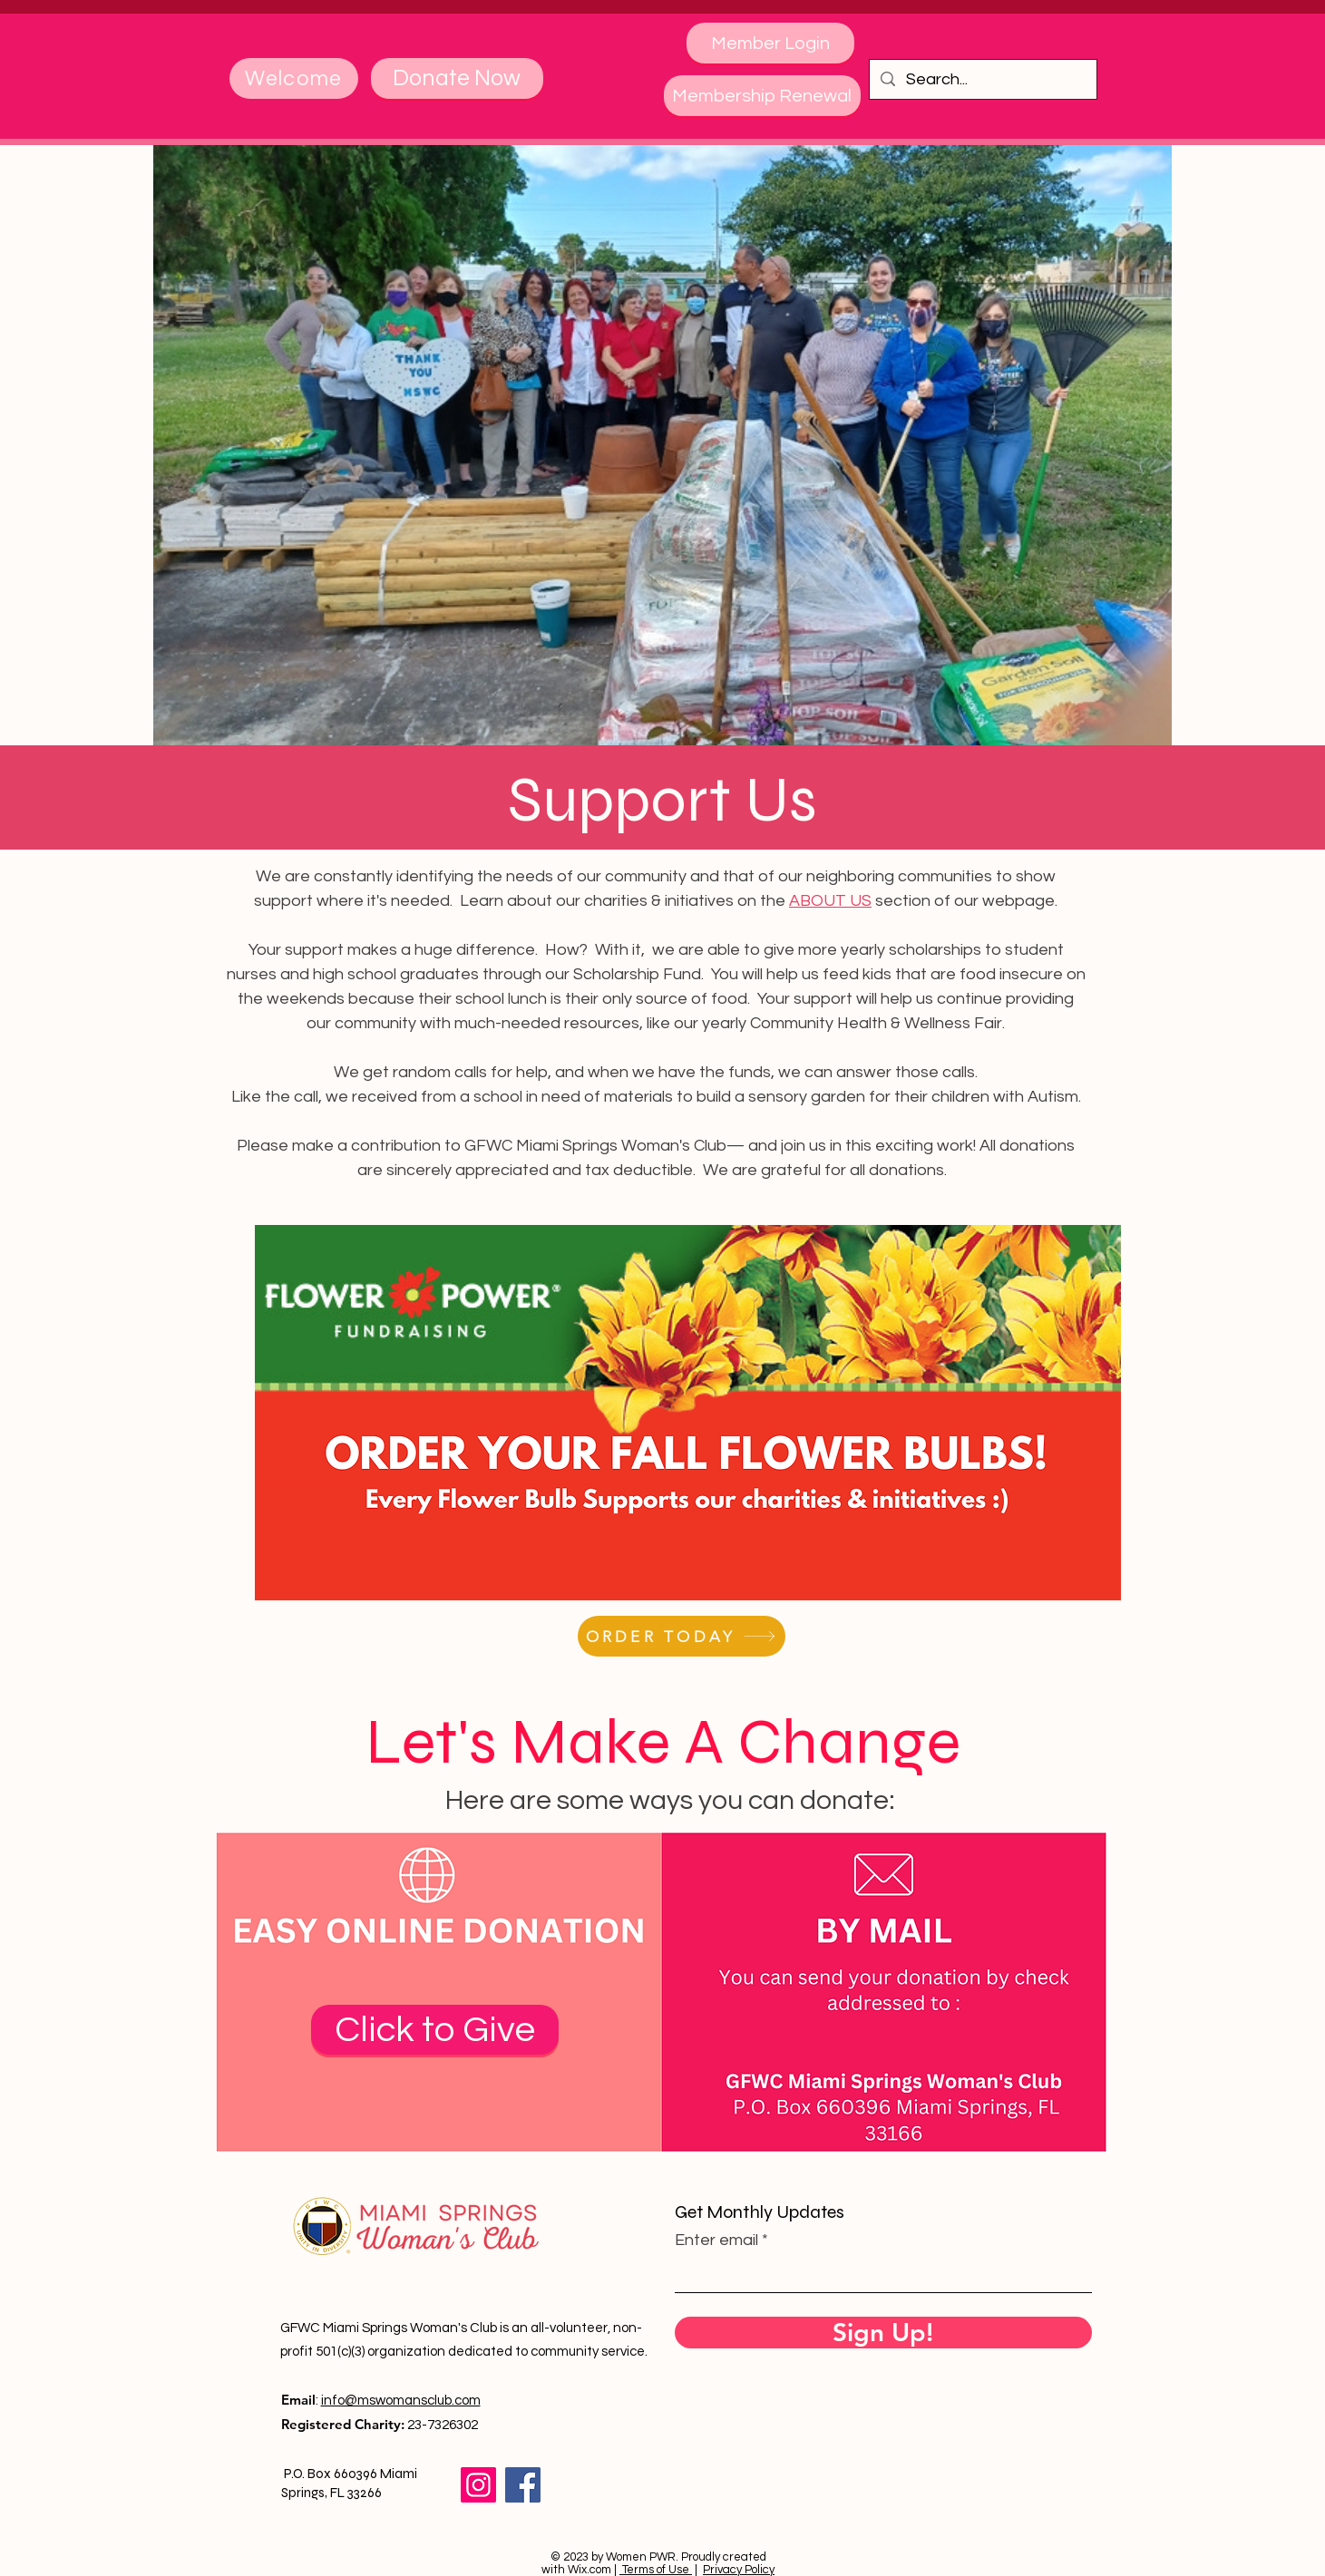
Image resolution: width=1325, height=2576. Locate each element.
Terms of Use (655, 2569)
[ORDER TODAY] (681, 1636)
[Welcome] (293, 78)
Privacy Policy (739, 2569)
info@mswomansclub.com (401, 2400)
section (901, 900)
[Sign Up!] (883, 2332)
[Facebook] (523, 2485)
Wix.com (589, 2569)
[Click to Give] (435, 2030)
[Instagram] (478, 2485)
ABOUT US (830, 900)
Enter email (716, 2240)
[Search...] (982, 79)
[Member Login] (770, 43)
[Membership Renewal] (762, 95)
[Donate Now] (457, 78)
